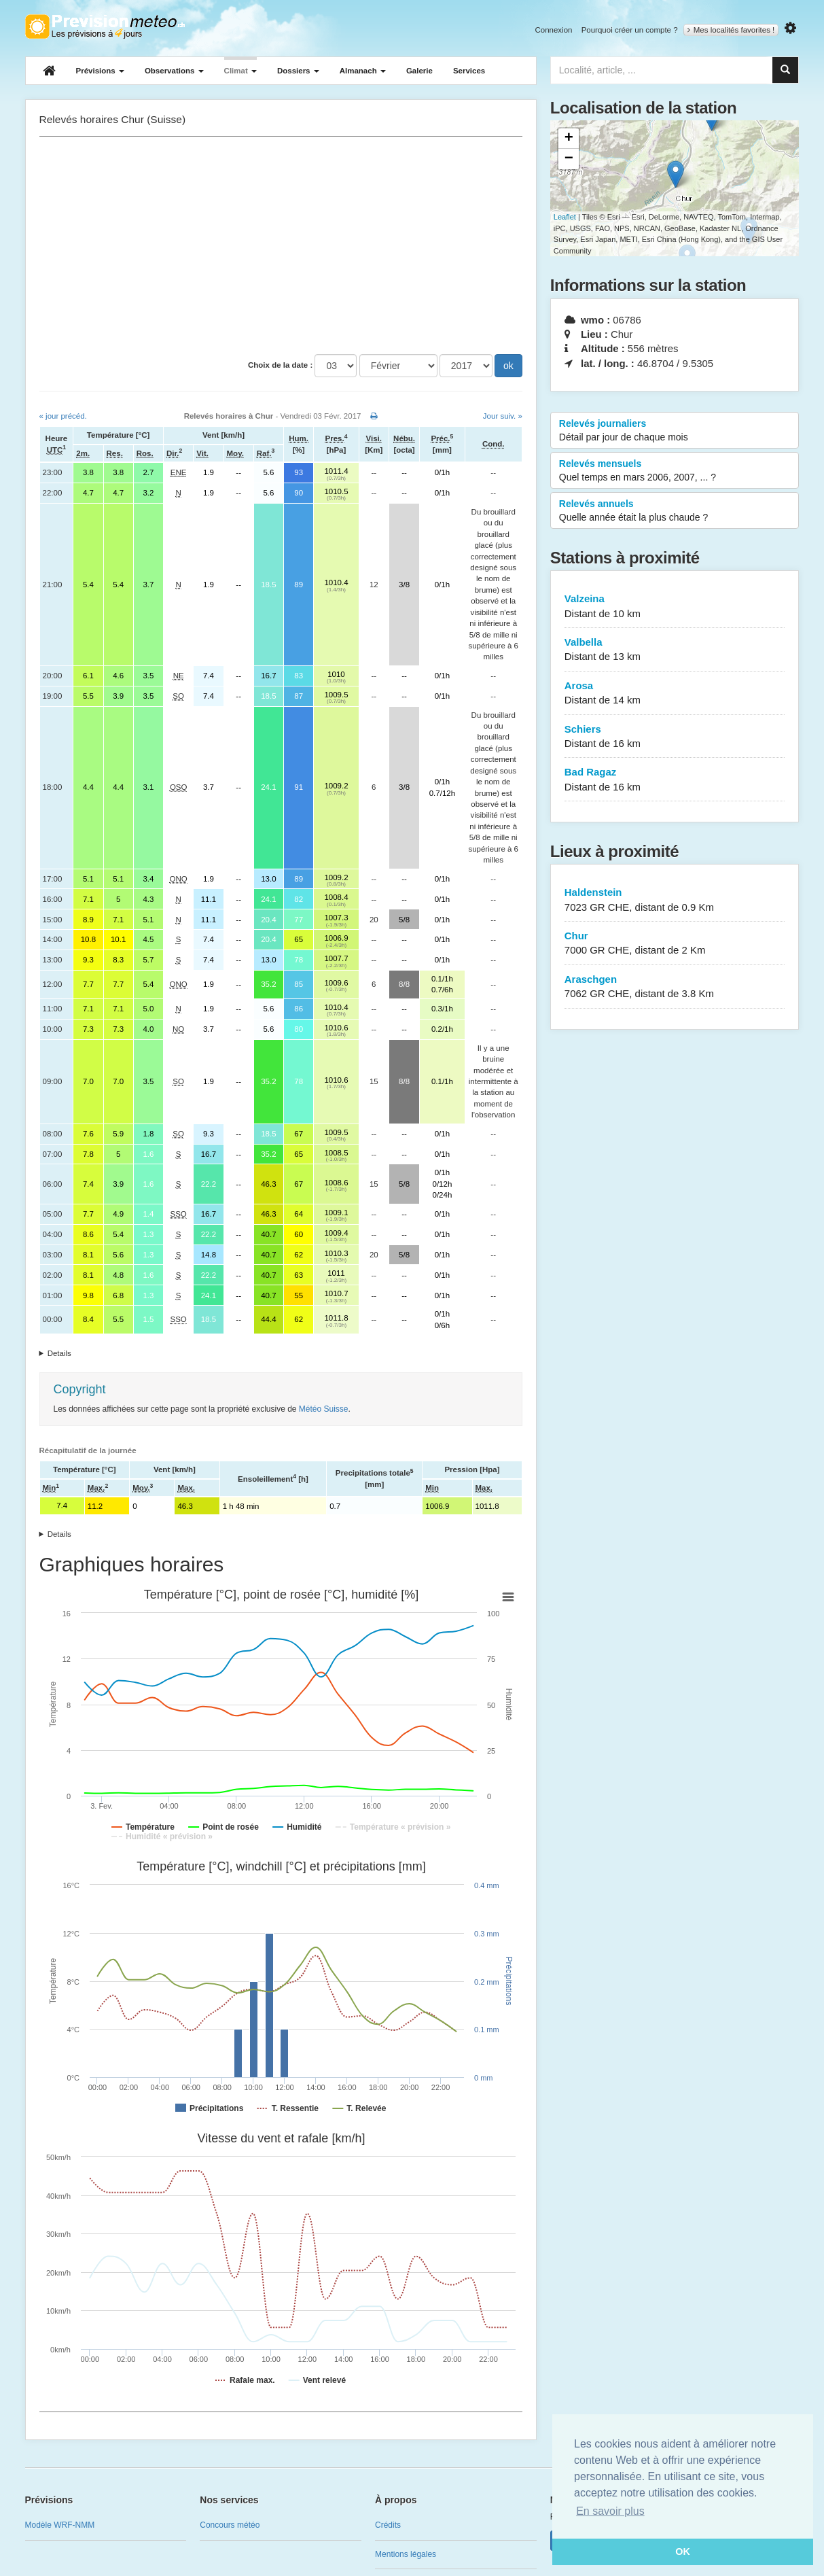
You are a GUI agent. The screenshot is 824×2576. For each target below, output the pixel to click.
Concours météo (229, 2525)
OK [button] (682, 2551)
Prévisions (100, 71)
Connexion (553, 30)
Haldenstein (675, 900)
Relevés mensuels (675, 471)
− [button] (569, 159)
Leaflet (565, 217)
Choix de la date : (280, 365)
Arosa (675, 694)
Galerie (419, 71)
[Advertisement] (280, 245)
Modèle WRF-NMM (60, 2525)
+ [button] (569, 138)
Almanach (363, 71)
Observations (174, 71)
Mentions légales (405, 2554)
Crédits (388, 2525)
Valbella (675, 650)
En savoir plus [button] (610, 2511)
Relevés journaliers (675, 431)
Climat (240, 71)
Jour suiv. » (502, 416)
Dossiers (298, 71)
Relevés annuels (675, 511)
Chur (675, 944)
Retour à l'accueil (105, 26)
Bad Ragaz (675, 780)
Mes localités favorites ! (731, 30)
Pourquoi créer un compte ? (629, 30)
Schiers (675, 737)
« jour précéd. (63, 416)
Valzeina (675, 607)
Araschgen (675, 987)
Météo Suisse (323, 1409)
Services (469, 71)
